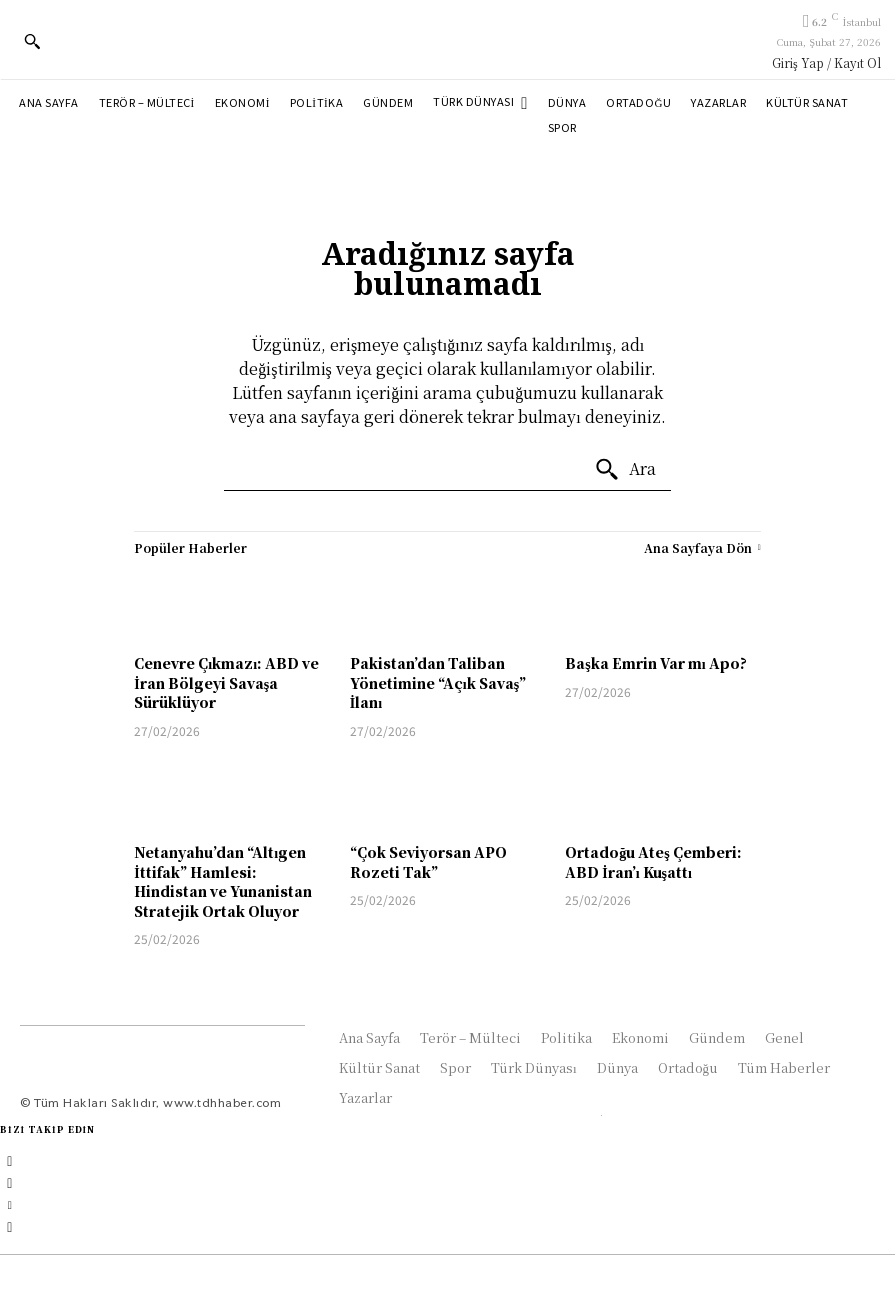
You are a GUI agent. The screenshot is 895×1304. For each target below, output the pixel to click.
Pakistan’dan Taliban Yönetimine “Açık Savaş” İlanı (438, 682)
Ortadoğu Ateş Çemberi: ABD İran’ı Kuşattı (653, 862)
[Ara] (625, 470)
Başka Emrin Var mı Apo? (655, 663)
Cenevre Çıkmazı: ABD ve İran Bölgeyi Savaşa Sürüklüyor (226, 682)
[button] (32, 41)
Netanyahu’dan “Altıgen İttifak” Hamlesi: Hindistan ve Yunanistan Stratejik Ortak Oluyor (223, 881)
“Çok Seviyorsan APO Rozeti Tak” (428, 862)
